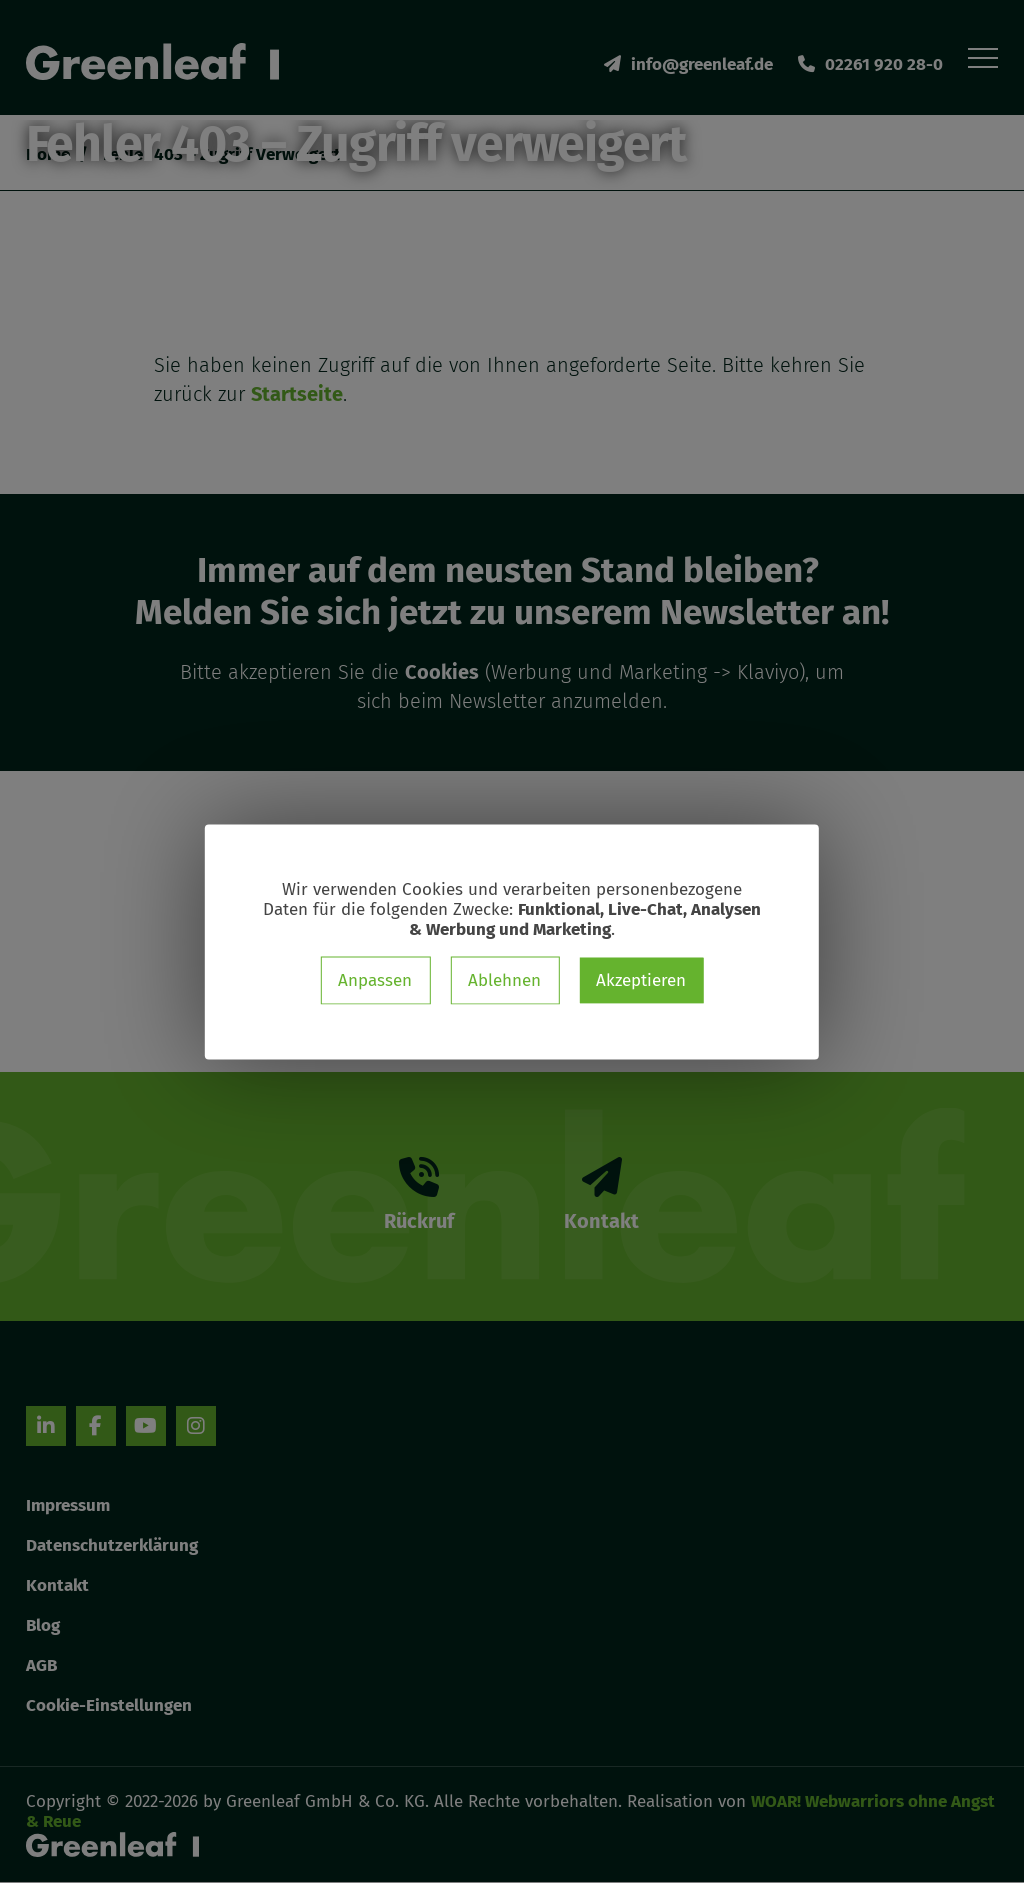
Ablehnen (504, 979)
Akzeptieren (641, 979)
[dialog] (512, 941)
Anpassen (375, 979)
